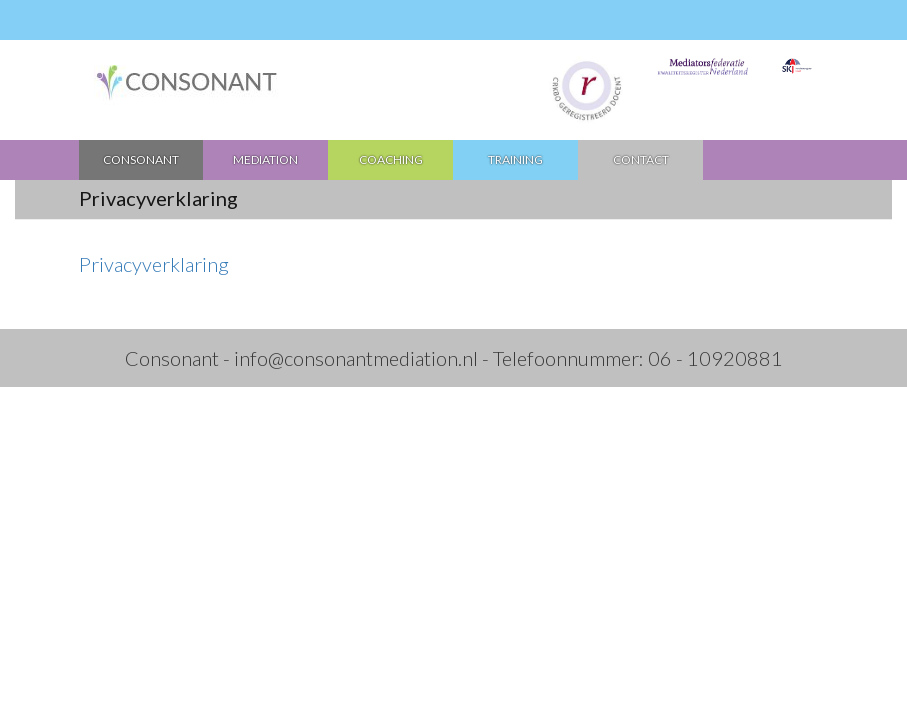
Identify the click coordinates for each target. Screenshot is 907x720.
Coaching (391, 159)
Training (515, 159)
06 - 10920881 (715, 358)
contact (641, 159)
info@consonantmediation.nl (356, 358)
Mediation (265, 159)
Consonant (141, 159)
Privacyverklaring (154, 264)
